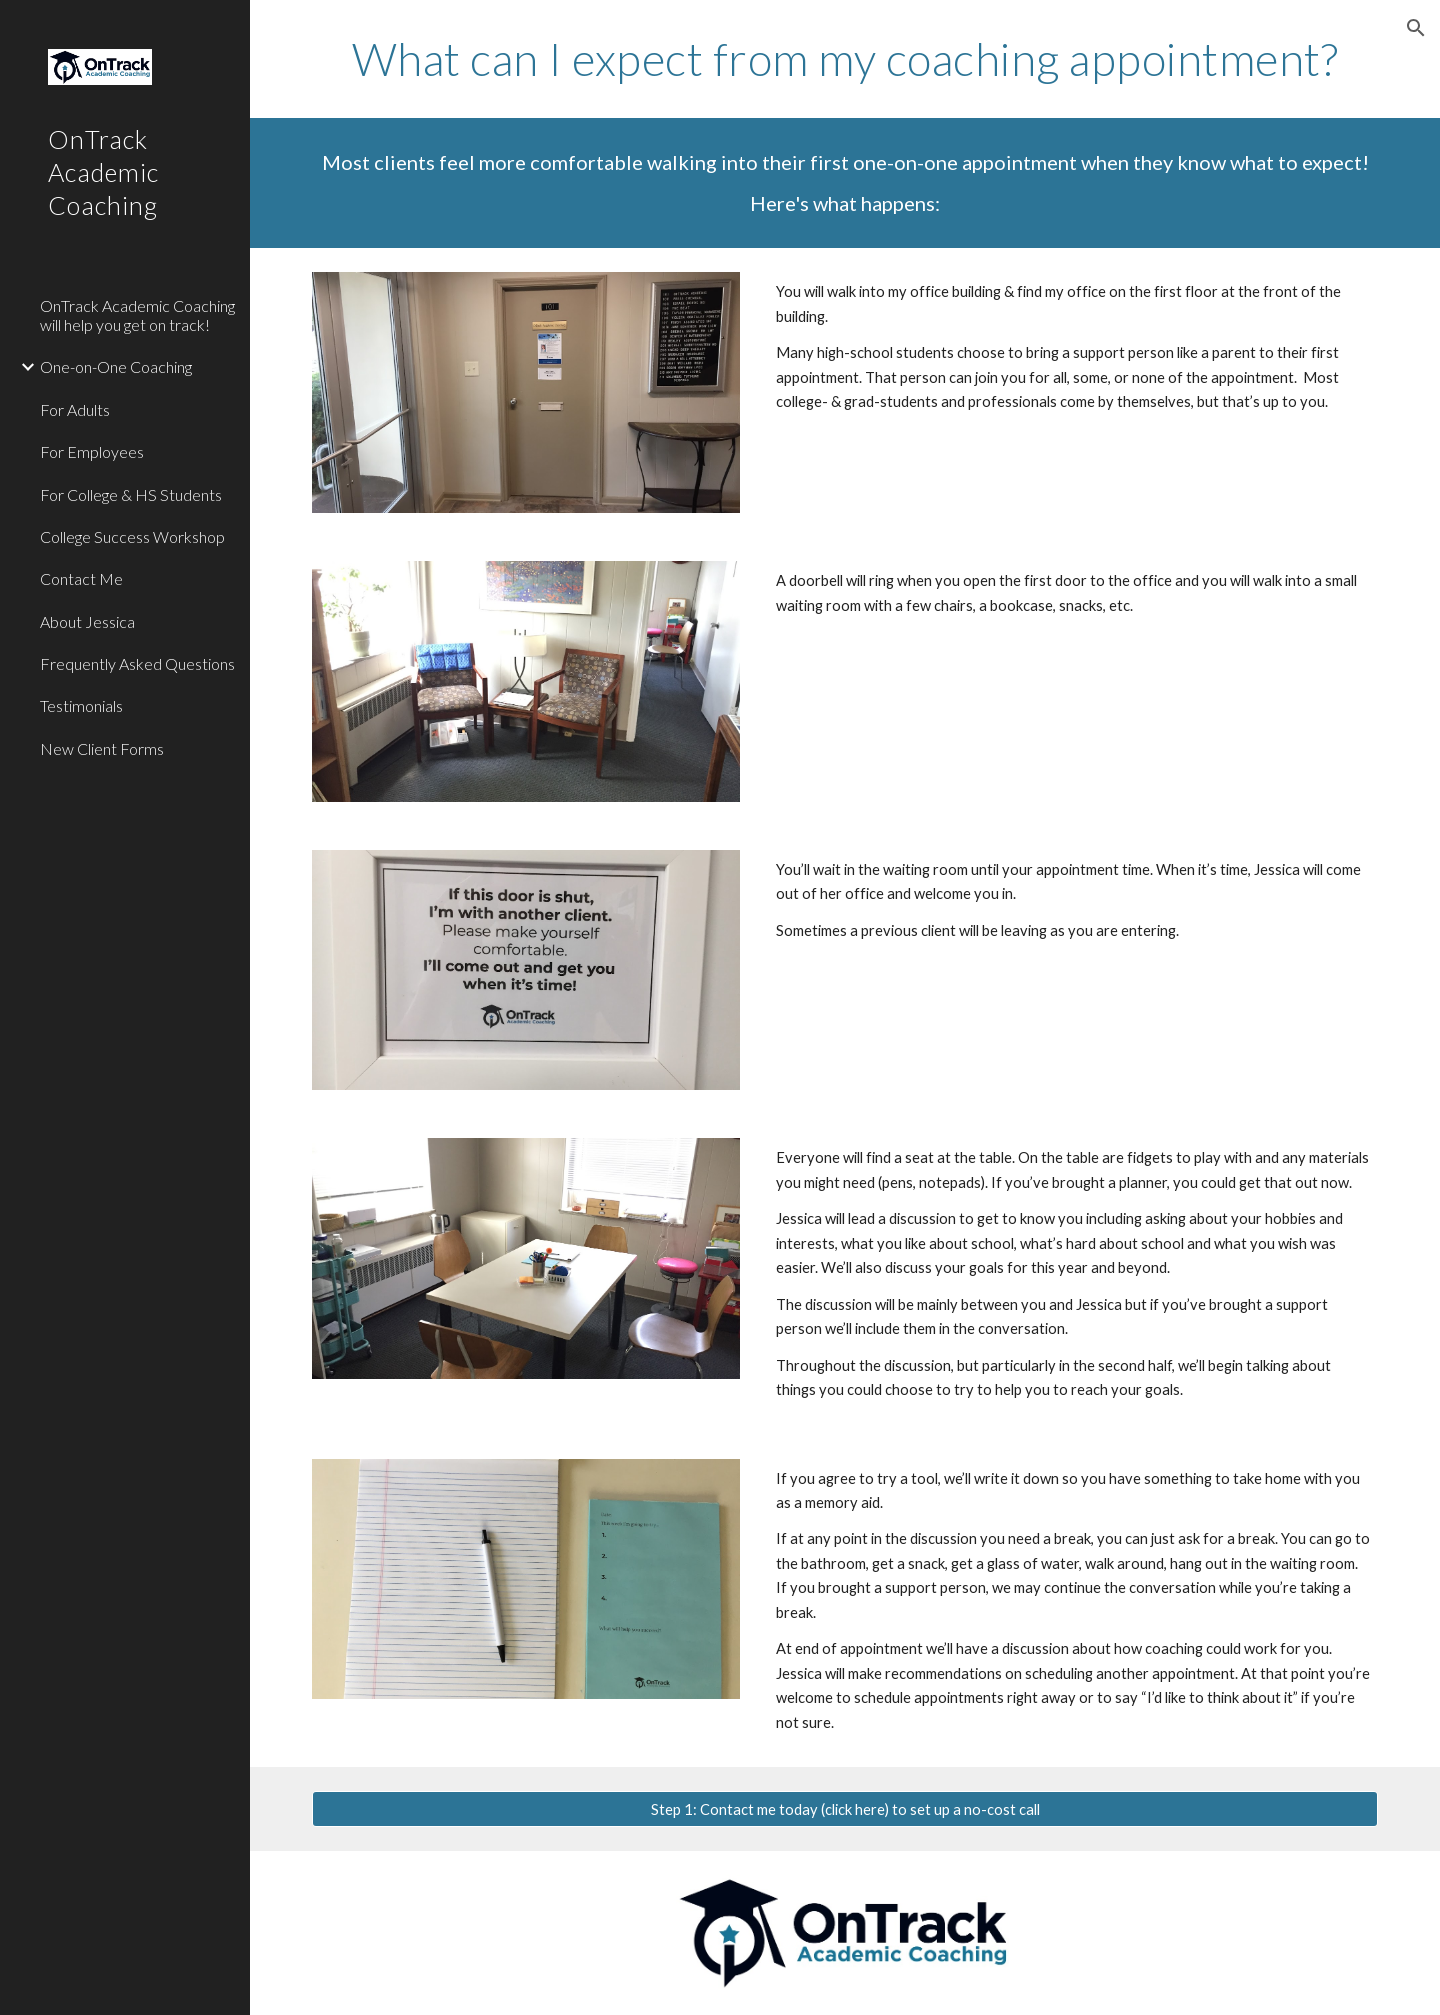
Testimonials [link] (81, 705)
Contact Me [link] (81, 578)
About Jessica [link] (87, 621)
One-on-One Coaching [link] (116, 366)
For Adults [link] (75, 409)
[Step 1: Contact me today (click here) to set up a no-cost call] (845, 1809)
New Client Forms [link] (102, 748)
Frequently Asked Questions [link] (137, 663)
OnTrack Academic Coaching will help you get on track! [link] (137, 315)
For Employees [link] (92, 451)
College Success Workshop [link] (132, 536)
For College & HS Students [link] (131, 494)
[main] (845, 59)
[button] (1416, 28)
